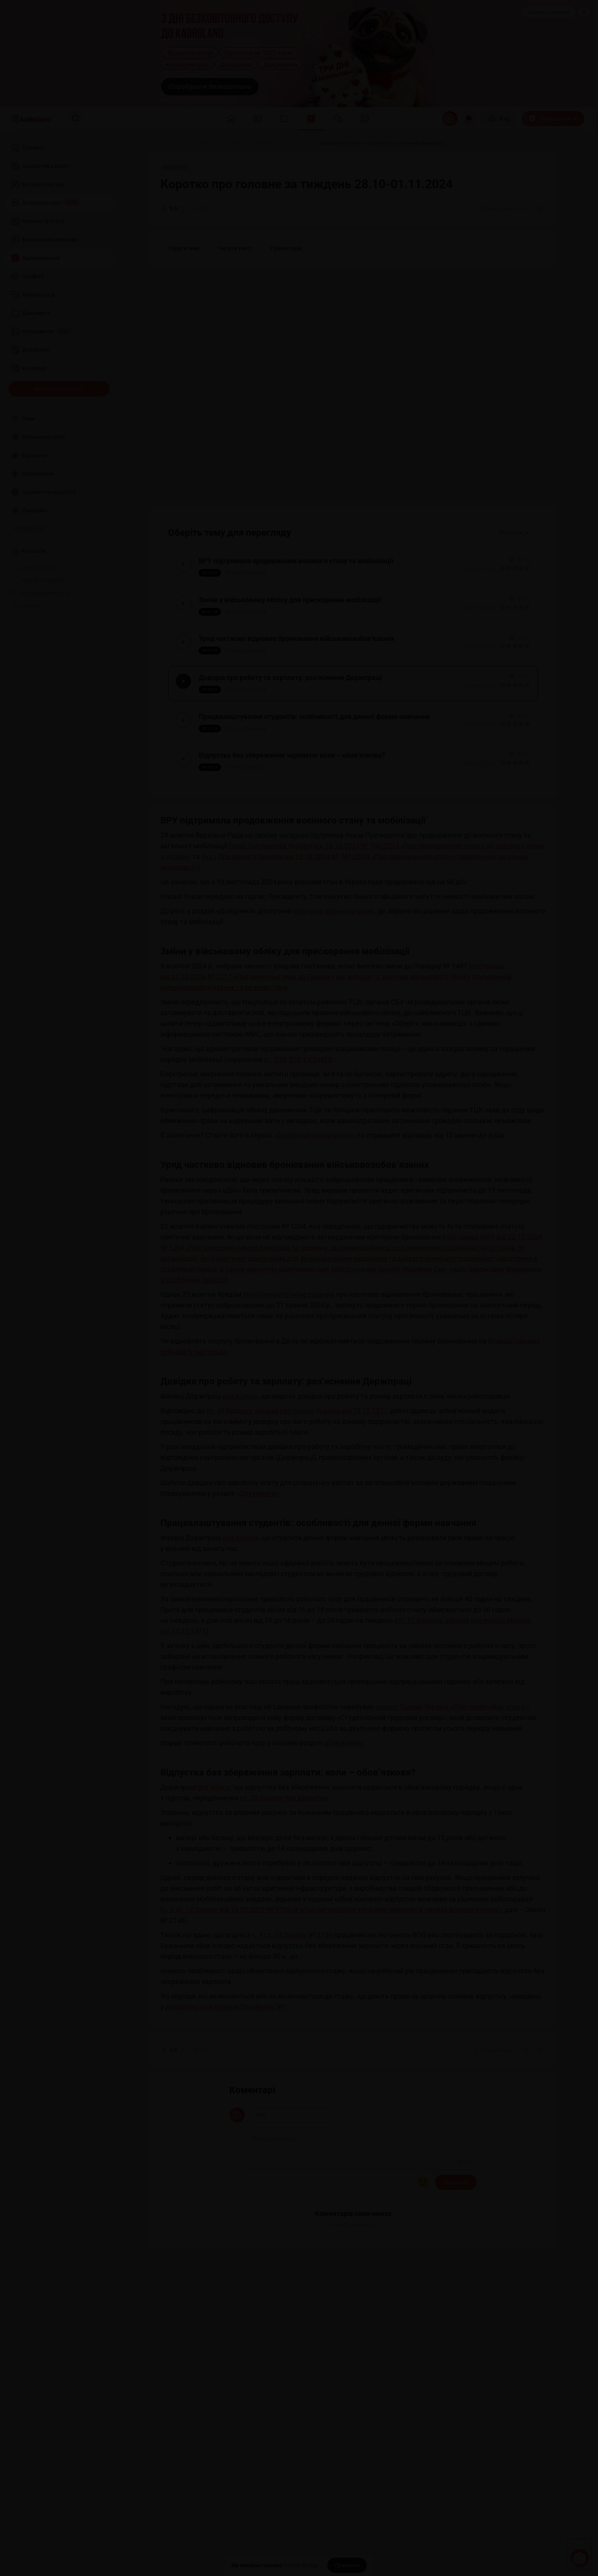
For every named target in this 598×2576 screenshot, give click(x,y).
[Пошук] (75, 118)
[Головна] (158, 143)
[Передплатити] (552, 118)
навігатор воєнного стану (334, 963)
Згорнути (514, 533)
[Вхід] (499, 118)
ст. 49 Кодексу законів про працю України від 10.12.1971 (296, 1462)
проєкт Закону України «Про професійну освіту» (452, 1758)
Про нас (25, 605)
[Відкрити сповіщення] (469, 118)
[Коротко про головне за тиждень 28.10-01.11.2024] (254, 143)
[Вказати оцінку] (498, 573)
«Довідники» (343, 1794)
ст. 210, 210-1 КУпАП (297, 1111)
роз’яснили (240, 1448)
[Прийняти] (347, 2565)
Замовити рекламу (548, 12)
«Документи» (257, 1545)
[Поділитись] (526, 208)
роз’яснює (214, 1839)
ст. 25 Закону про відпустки (284, 1850)
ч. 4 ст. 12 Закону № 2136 (292, 1987)
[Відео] (183, 143)
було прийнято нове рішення (289, 1346)
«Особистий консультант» (315, 1187)
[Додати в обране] (539, 208)
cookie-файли (301, 2565)
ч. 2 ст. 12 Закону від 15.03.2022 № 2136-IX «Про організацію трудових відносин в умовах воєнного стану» (332, 1961)
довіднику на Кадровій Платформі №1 (226, 2058)
